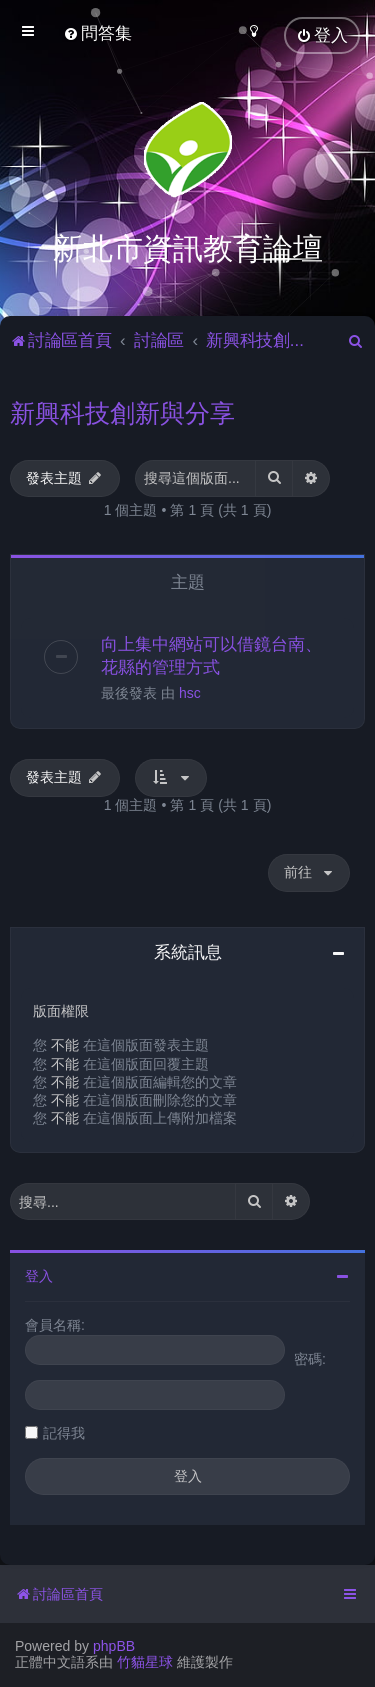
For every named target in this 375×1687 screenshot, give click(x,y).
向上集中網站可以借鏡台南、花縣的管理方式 (211, 653)
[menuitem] (97, 33)
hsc (190, 691)
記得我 (64, 1431)
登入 (39, 1274)
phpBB (114, 1646)
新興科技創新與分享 (122, 410)
